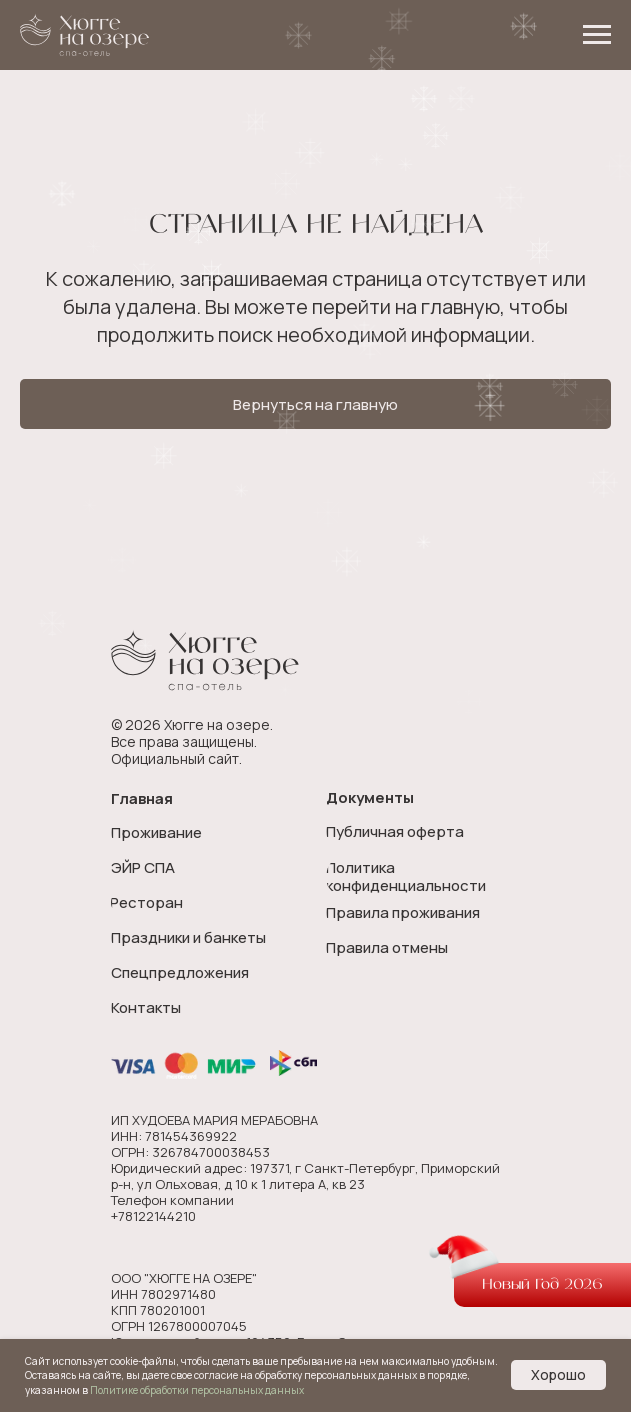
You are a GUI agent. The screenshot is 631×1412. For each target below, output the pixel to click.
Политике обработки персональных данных (197, 1390)
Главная (142, 798)
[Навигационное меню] (597, 35)
